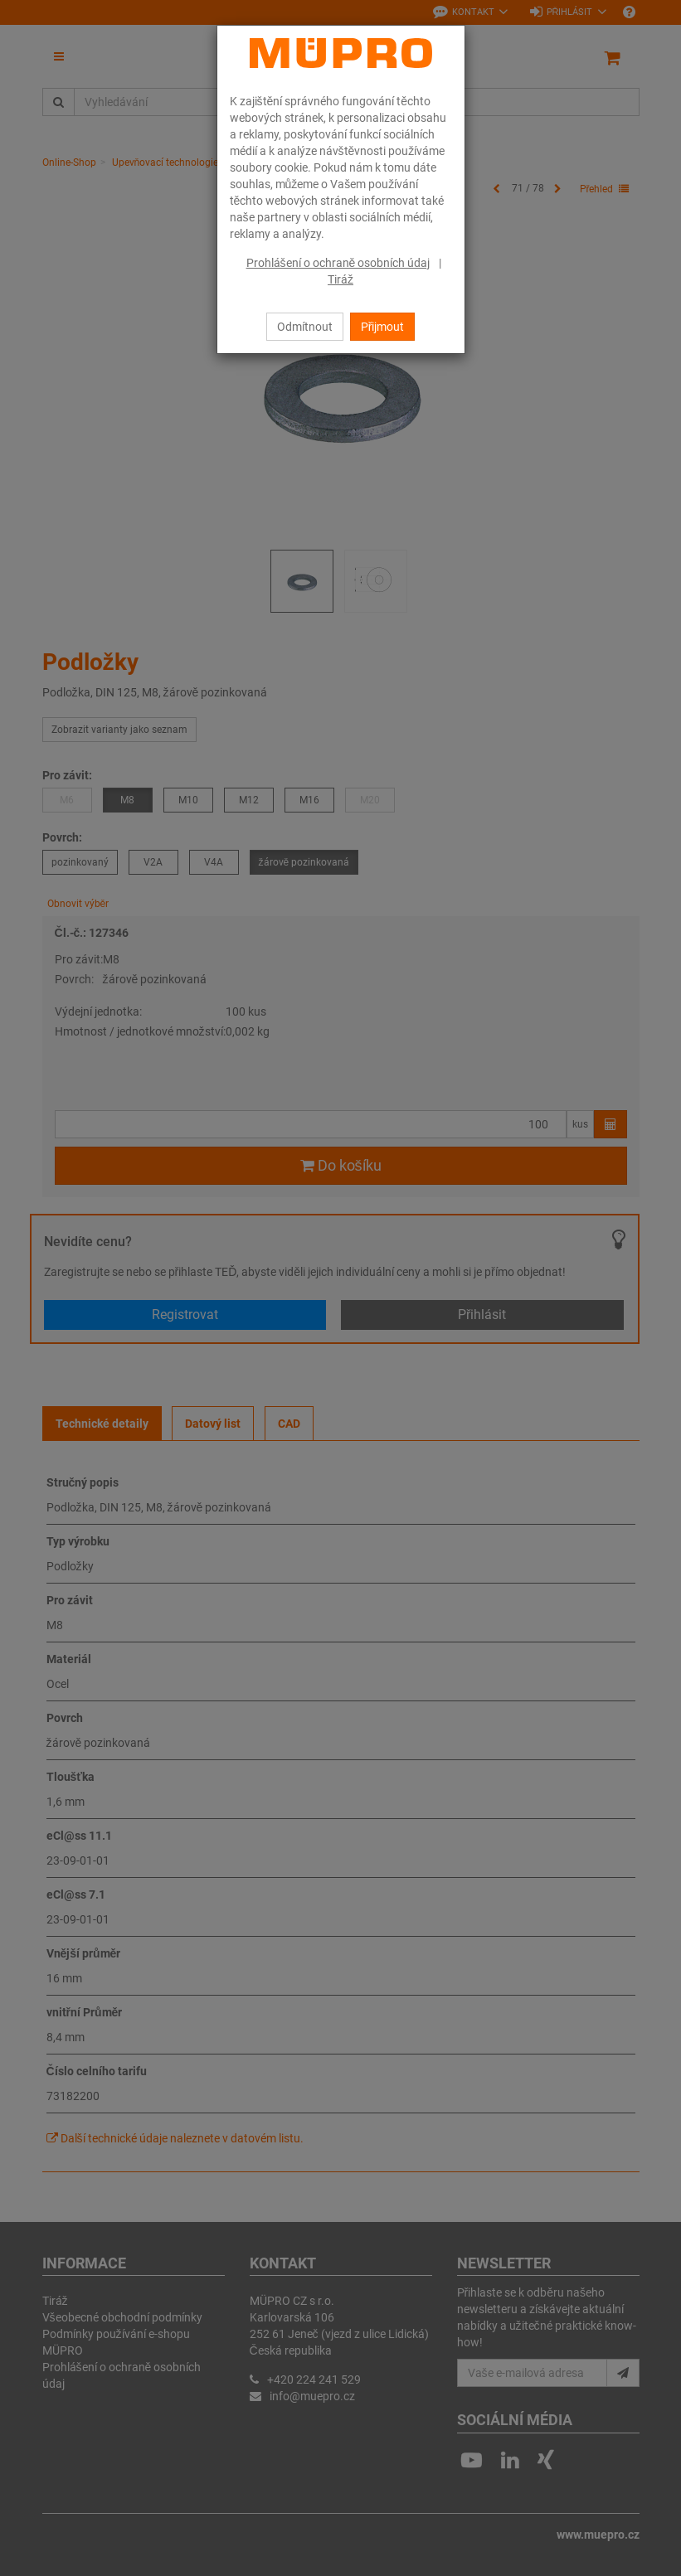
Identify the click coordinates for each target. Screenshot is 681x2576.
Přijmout (383, 326)
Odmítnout (305, 326)
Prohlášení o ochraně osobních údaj (338, 262)
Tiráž (340, 279)
